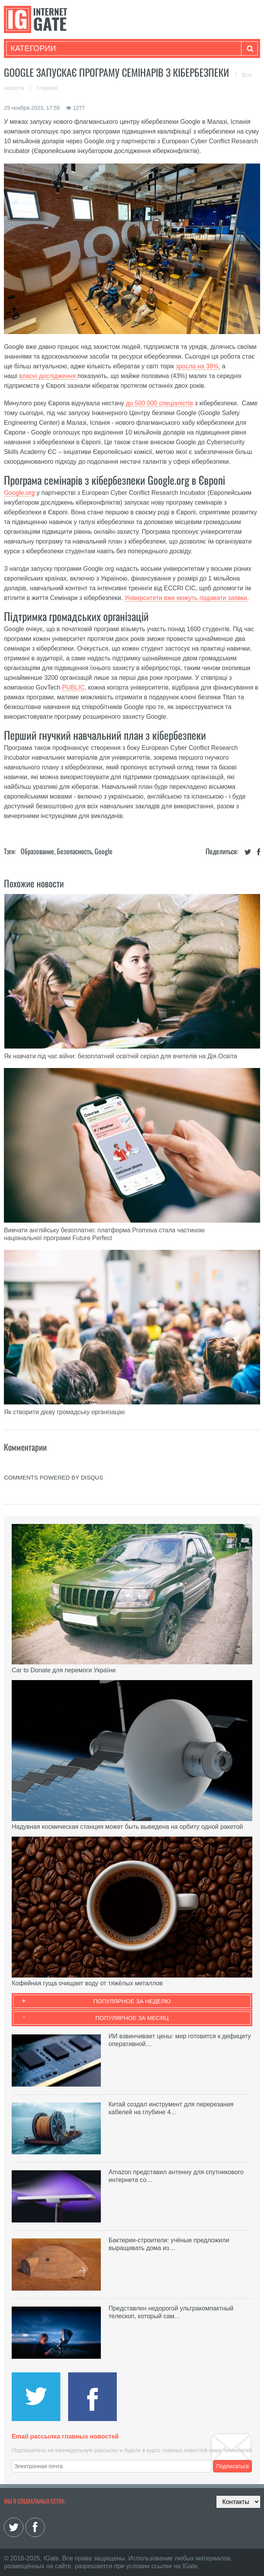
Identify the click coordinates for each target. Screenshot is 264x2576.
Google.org (19, 492)
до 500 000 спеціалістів (159, 403)
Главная (47, 88)
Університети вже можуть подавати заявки (186, 598)
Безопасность (74, 851)
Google (104, 851)
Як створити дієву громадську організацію (64, 1412)
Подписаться (232, 2466)
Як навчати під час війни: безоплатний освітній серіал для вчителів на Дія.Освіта (120, 1056)
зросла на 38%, (198, 366)
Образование (37, 851)
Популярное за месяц (132, 2018)
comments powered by (53, 1477)
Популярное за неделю (132, 2001)
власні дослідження (48, 376)
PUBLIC (73, 687)
